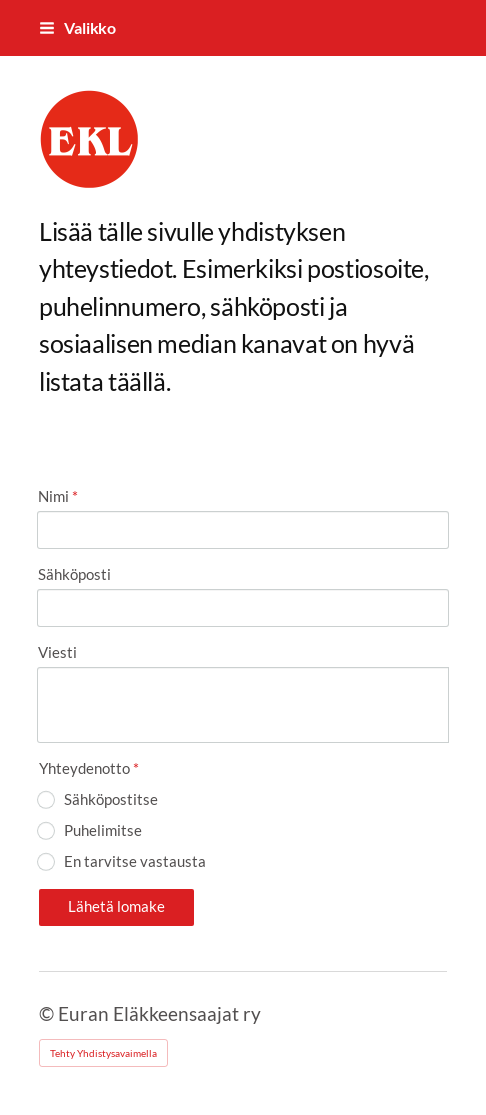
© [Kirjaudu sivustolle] (48, 1013)
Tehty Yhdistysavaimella (103, 1053)
